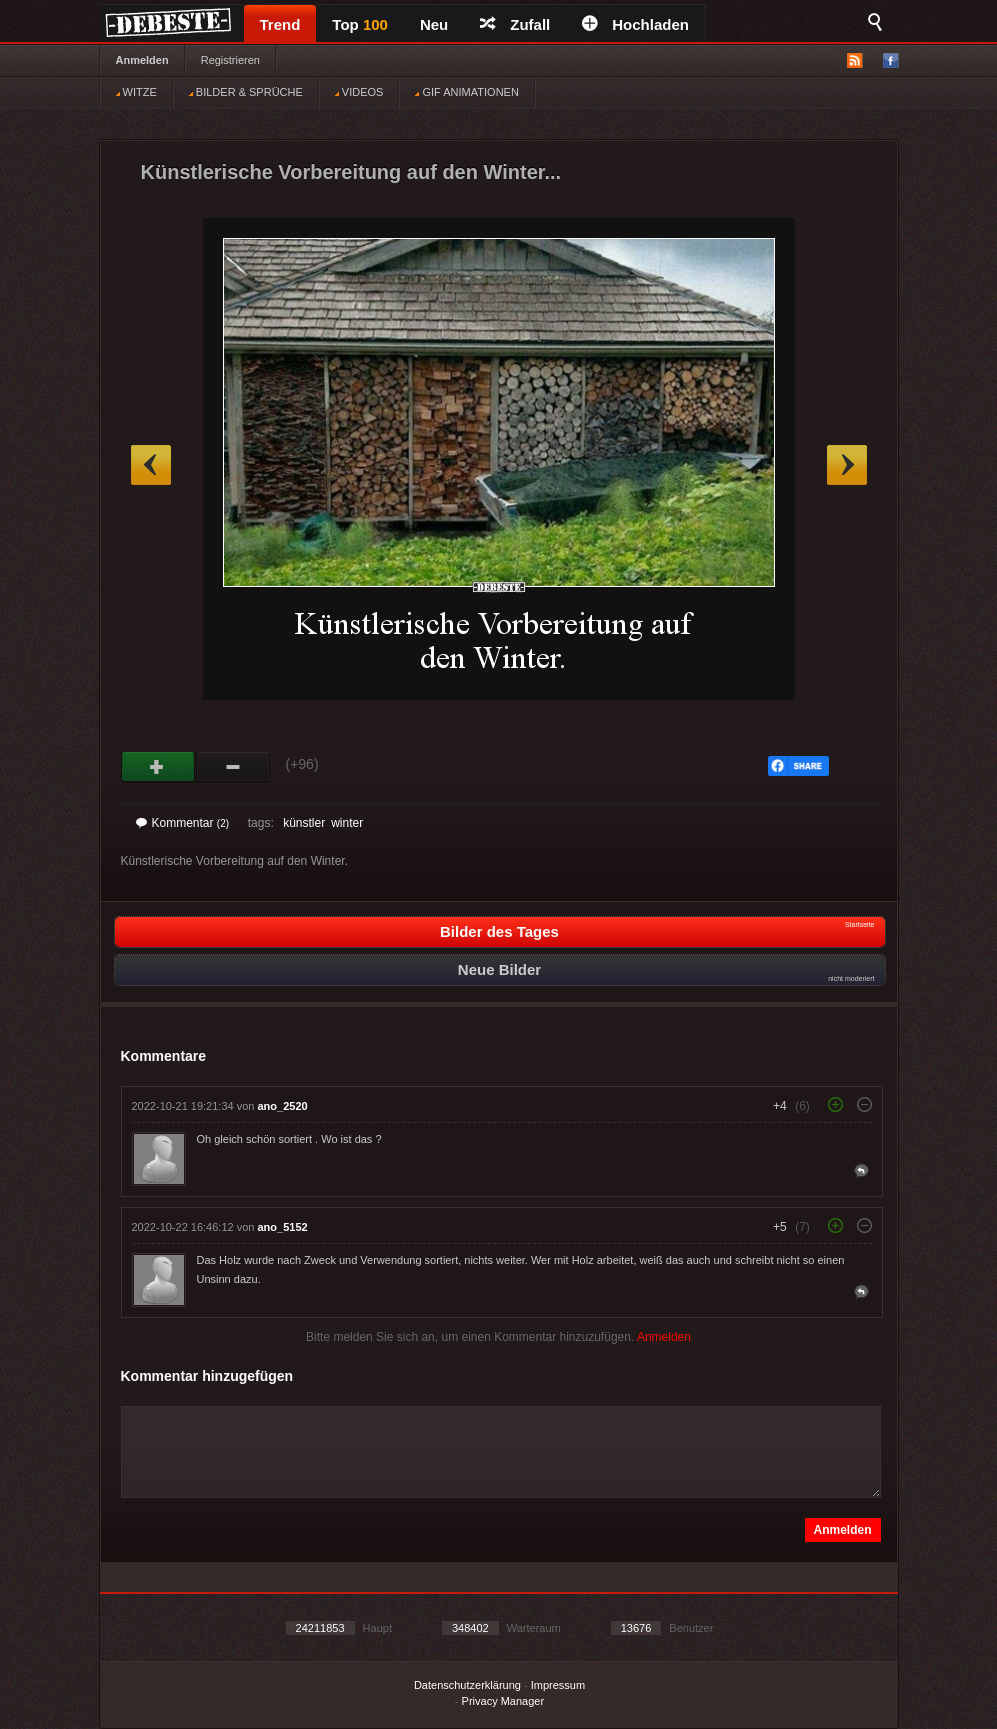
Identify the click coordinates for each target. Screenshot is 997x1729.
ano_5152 (283, 1227)
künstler (304, 823)
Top (360, 24)
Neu (434, 24)
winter (347, 823)
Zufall (515, 24)
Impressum (558, 1685)
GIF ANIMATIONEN (466, 92)
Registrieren (230, 60)
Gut (158, 767)
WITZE (136, 92)
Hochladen (635, 24)
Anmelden (142, 60)
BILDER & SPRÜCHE (246, 92)
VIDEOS (359, 92)
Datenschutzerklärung (467, 1685)
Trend (280, 24)
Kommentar (183, 823)
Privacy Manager (503, 1701)
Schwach (233, 767)
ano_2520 (283, 1106)
